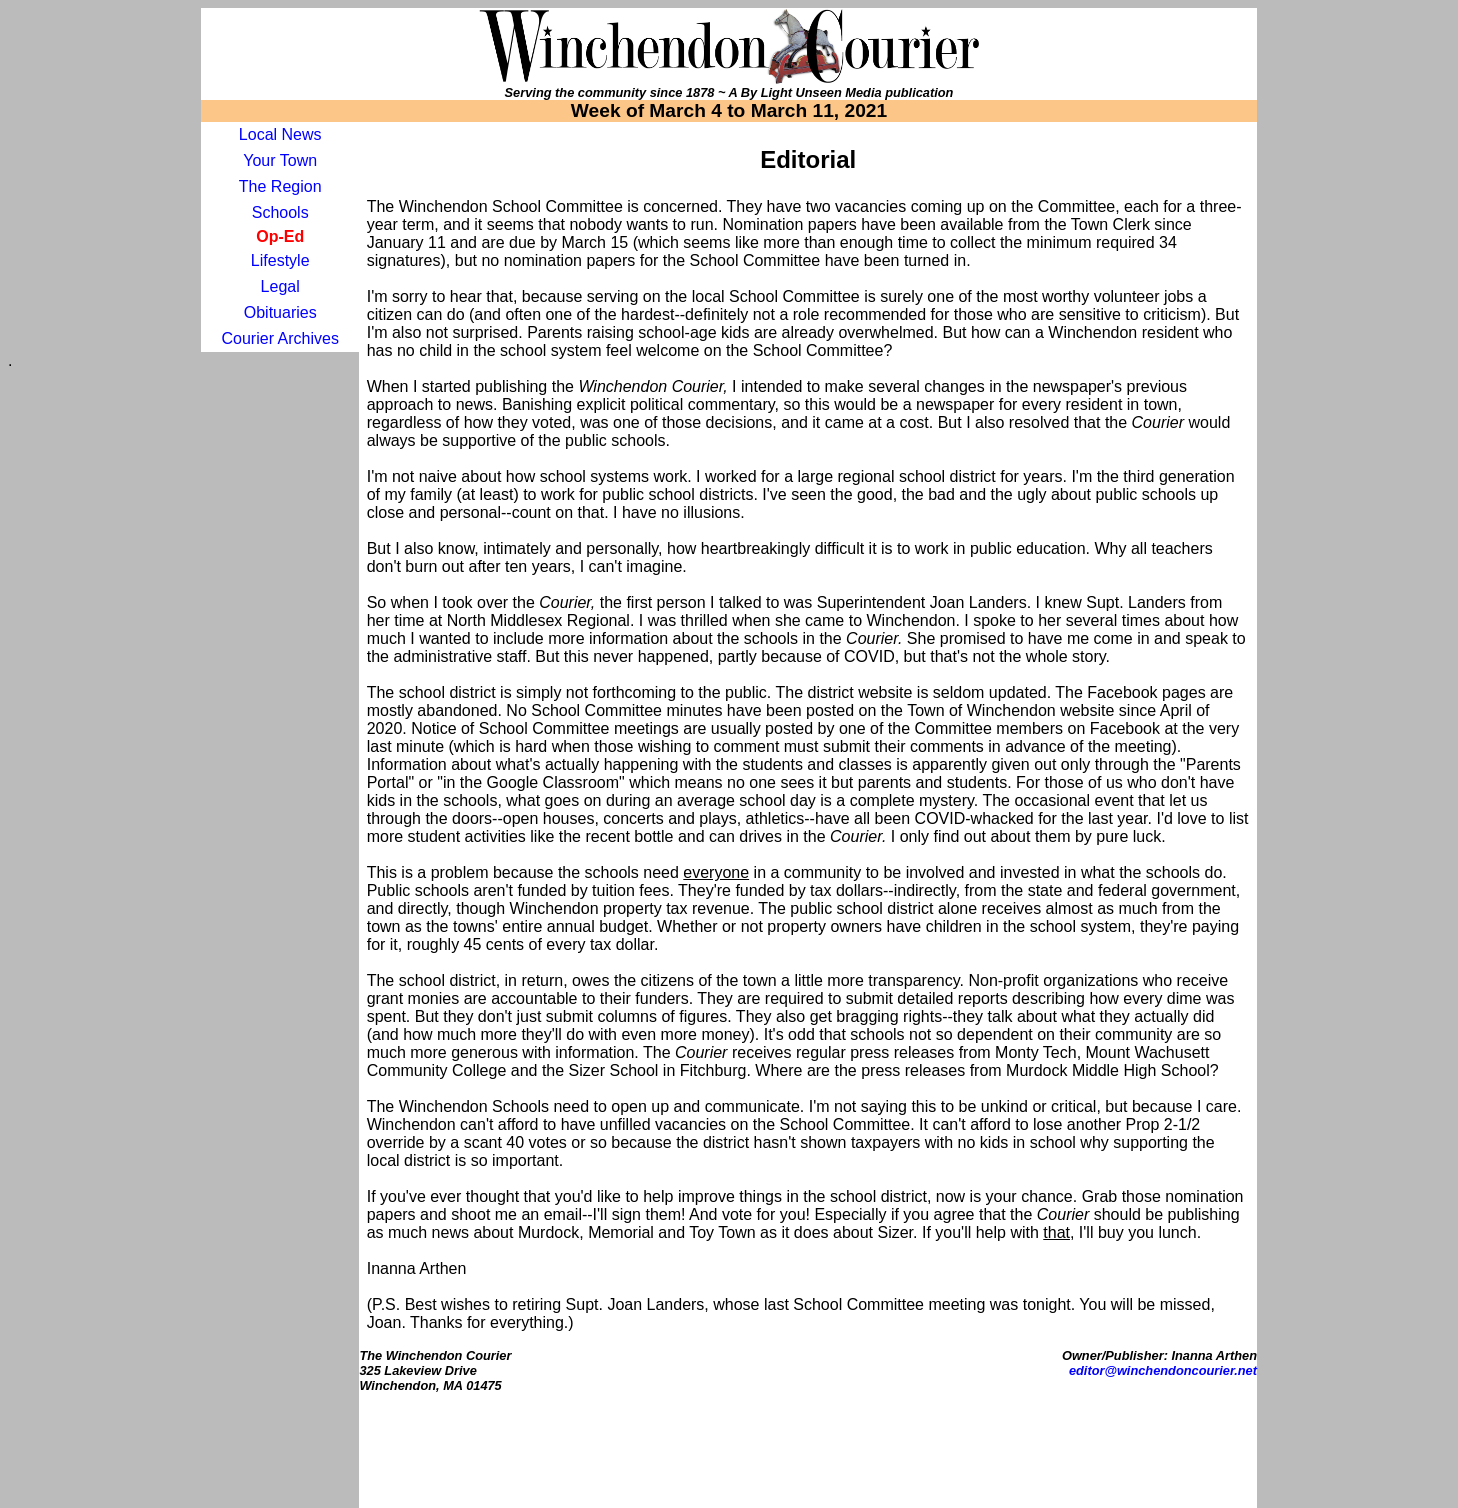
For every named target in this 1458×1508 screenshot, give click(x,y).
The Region (280, 186)
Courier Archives (280, 338)
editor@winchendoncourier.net (1163, 1370)
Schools (280, 212)
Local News (280, 134)
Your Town (280, 160)
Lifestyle (280, 260)
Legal (280, 286)
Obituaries (280, 312)
